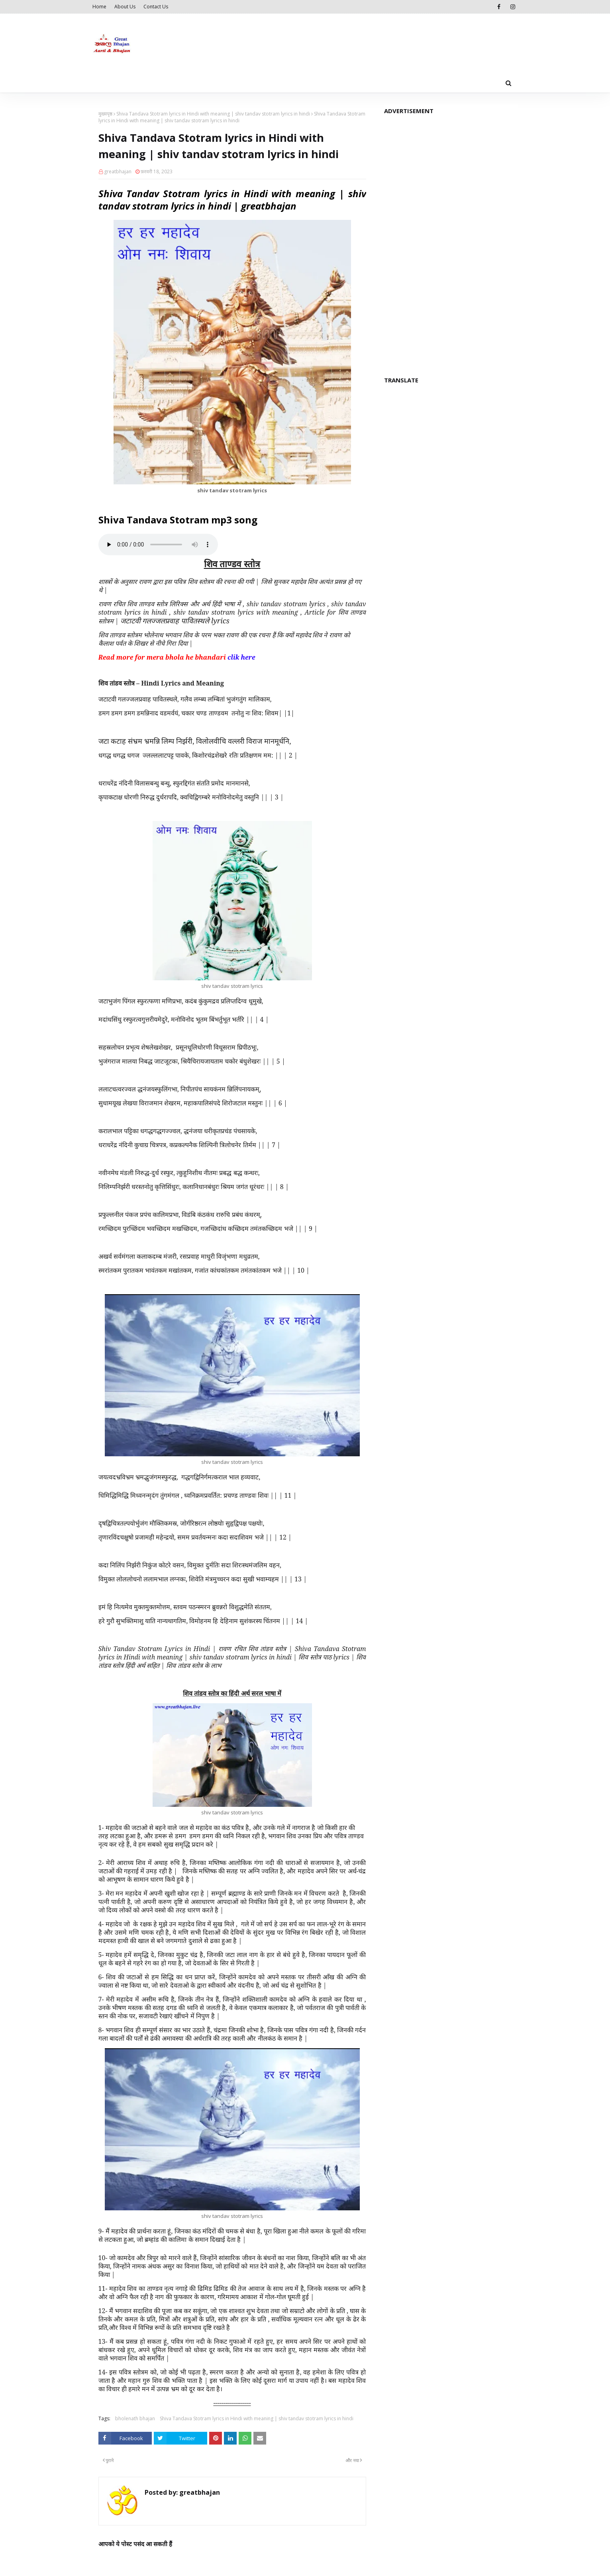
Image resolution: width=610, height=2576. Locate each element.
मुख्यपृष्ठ (105, 113)
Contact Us (155, 6)
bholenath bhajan (135, 2418)
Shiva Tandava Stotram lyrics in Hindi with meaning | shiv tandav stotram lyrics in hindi (213, 113)
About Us (124, 6)
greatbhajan (117, 171)
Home (99, 6)
